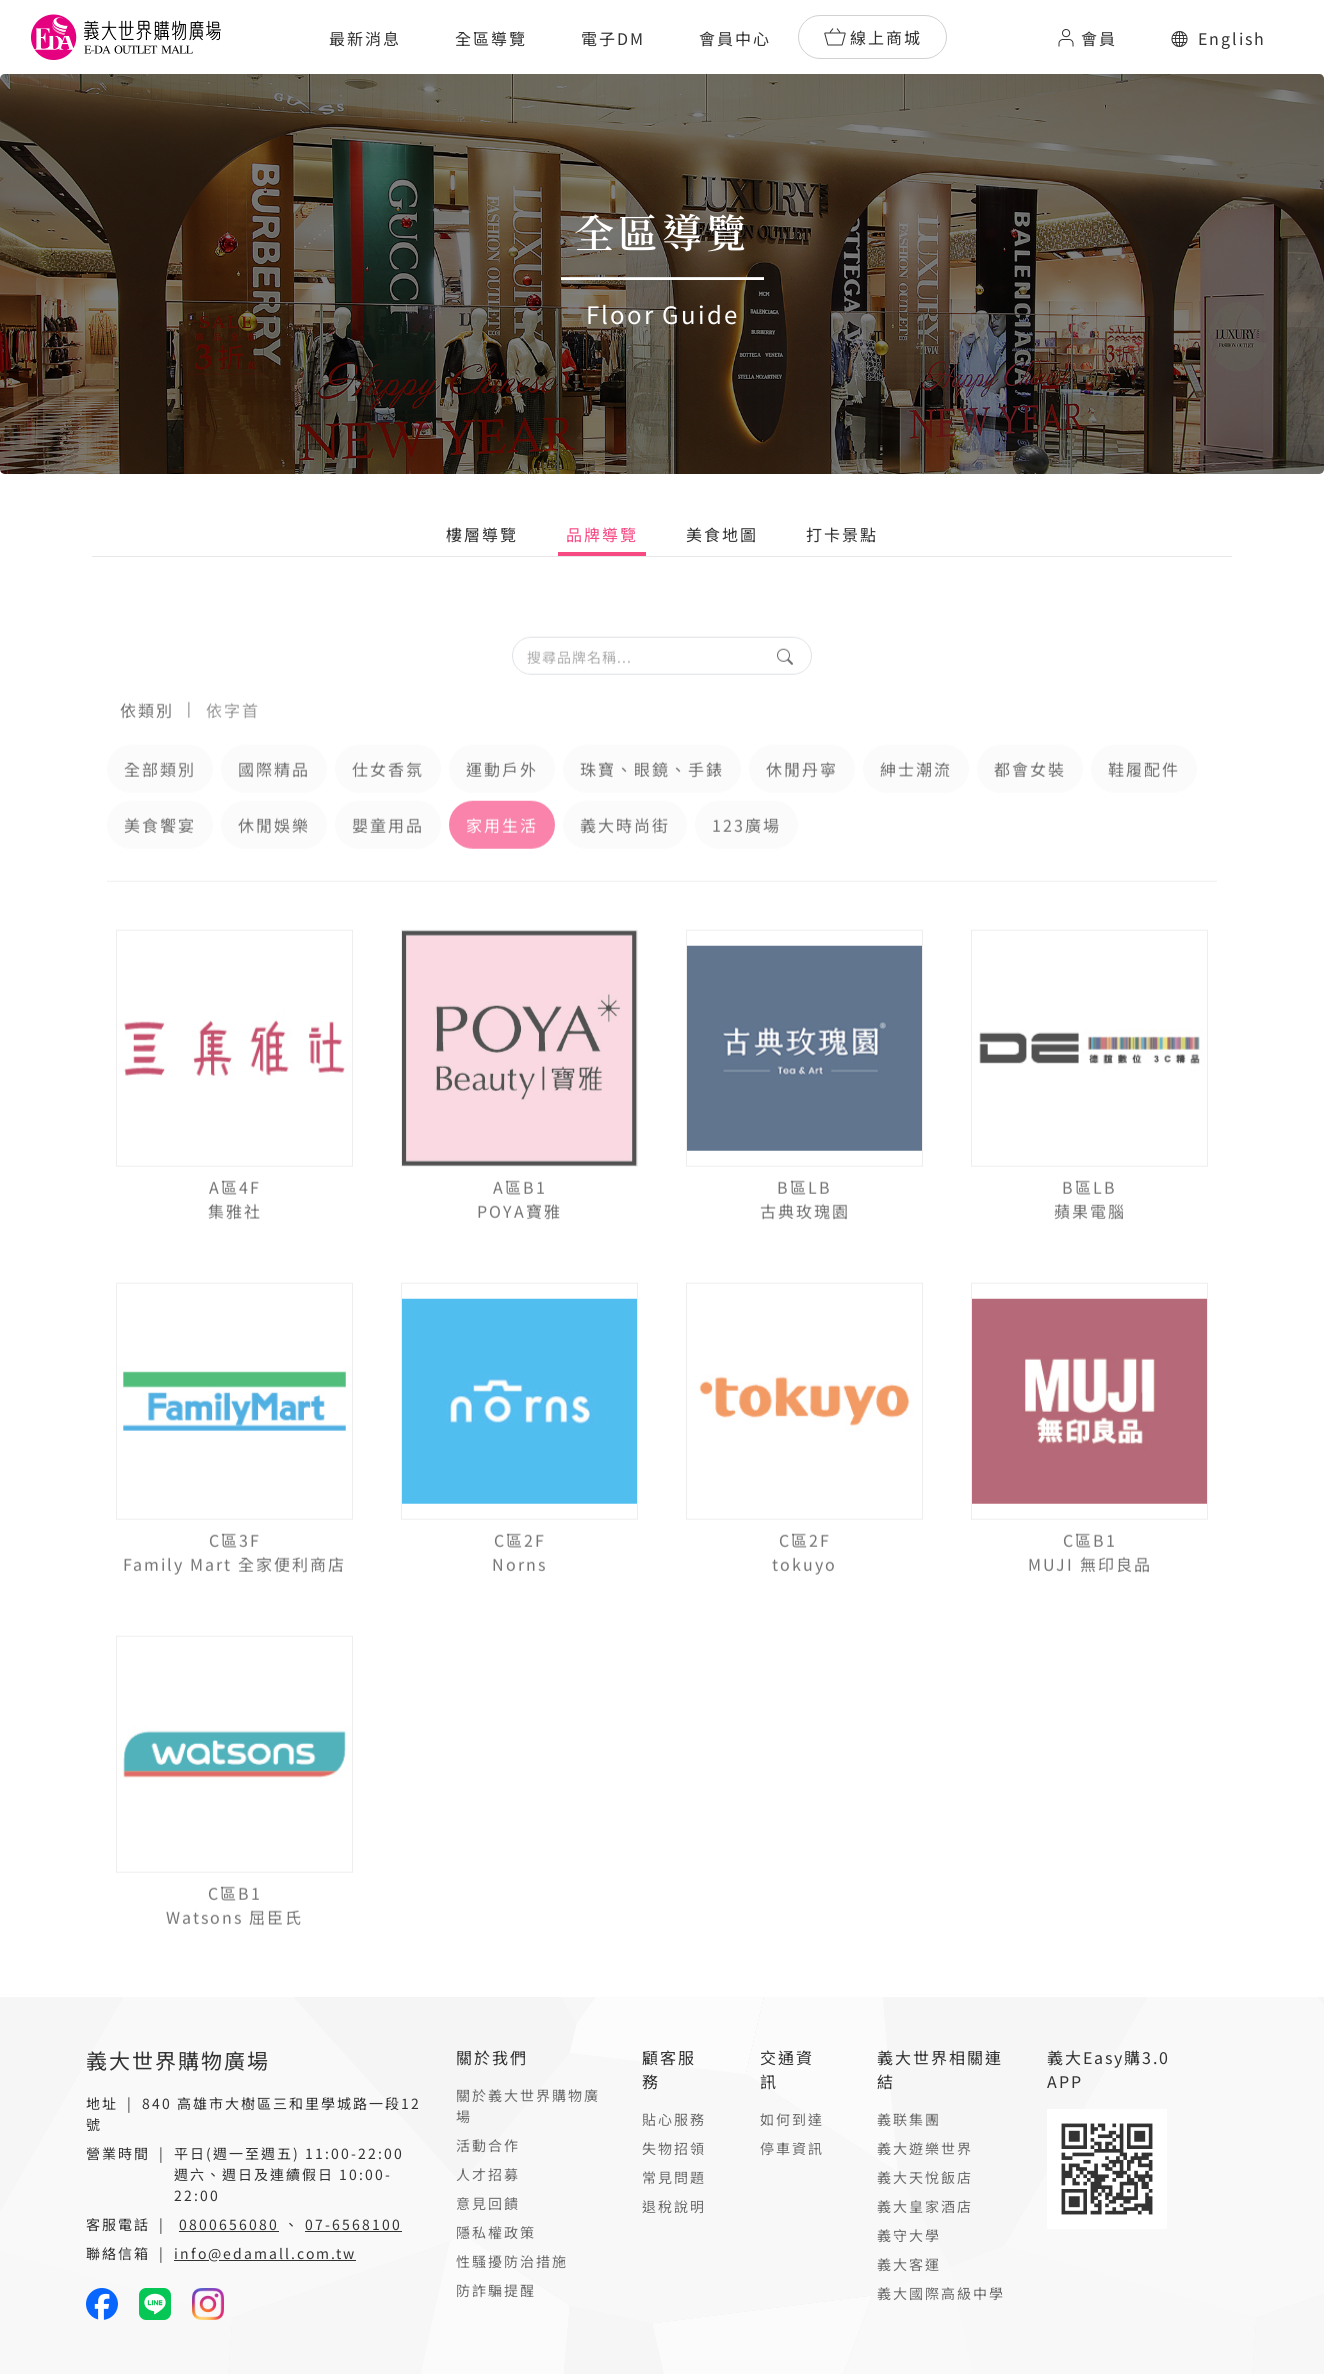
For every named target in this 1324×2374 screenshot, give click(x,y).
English (1218, 38)
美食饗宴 (160, 860)
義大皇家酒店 (925, 2206)
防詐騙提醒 (496, 2290)
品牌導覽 (602, 534)
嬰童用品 (388, 860)
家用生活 (502, 860)
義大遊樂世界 (925, 2148)
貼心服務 (674, 2119)
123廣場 (746, 860)
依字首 (233, 745)
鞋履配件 (1144, 804)
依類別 (147, 745)
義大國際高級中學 (941, 2293)
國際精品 (274, 804)
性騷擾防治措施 (512, 2261)
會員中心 (735, 38)
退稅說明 (674, 2206)
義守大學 (909, 2235)
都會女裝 (1030, 804)
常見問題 (674, 2177)
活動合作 (488, 2145)
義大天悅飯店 (925, 2177)
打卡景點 (842, 534)
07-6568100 (353, 2224)
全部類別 (160, 804)
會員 (1085, 38)
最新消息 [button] (365, 38)
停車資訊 (792, 2148)
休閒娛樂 (274, 860)
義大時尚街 (625, 860)
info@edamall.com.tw (265, 2253)
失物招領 (674, 2148)
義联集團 (909, 2119)
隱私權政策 (496, 2232)
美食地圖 (722, 534)
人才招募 (488, 2174)
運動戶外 (502, 804)
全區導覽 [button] (491, 38)
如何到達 (792, 2119)
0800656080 (229, 2224)
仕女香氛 (388, 804)
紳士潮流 (916, 804)
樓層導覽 (482, 534)
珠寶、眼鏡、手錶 (652, 804)
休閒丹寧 (802, 804)
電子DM (613, 38)
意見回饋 (488, 2203)
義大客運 (909, 2264)
